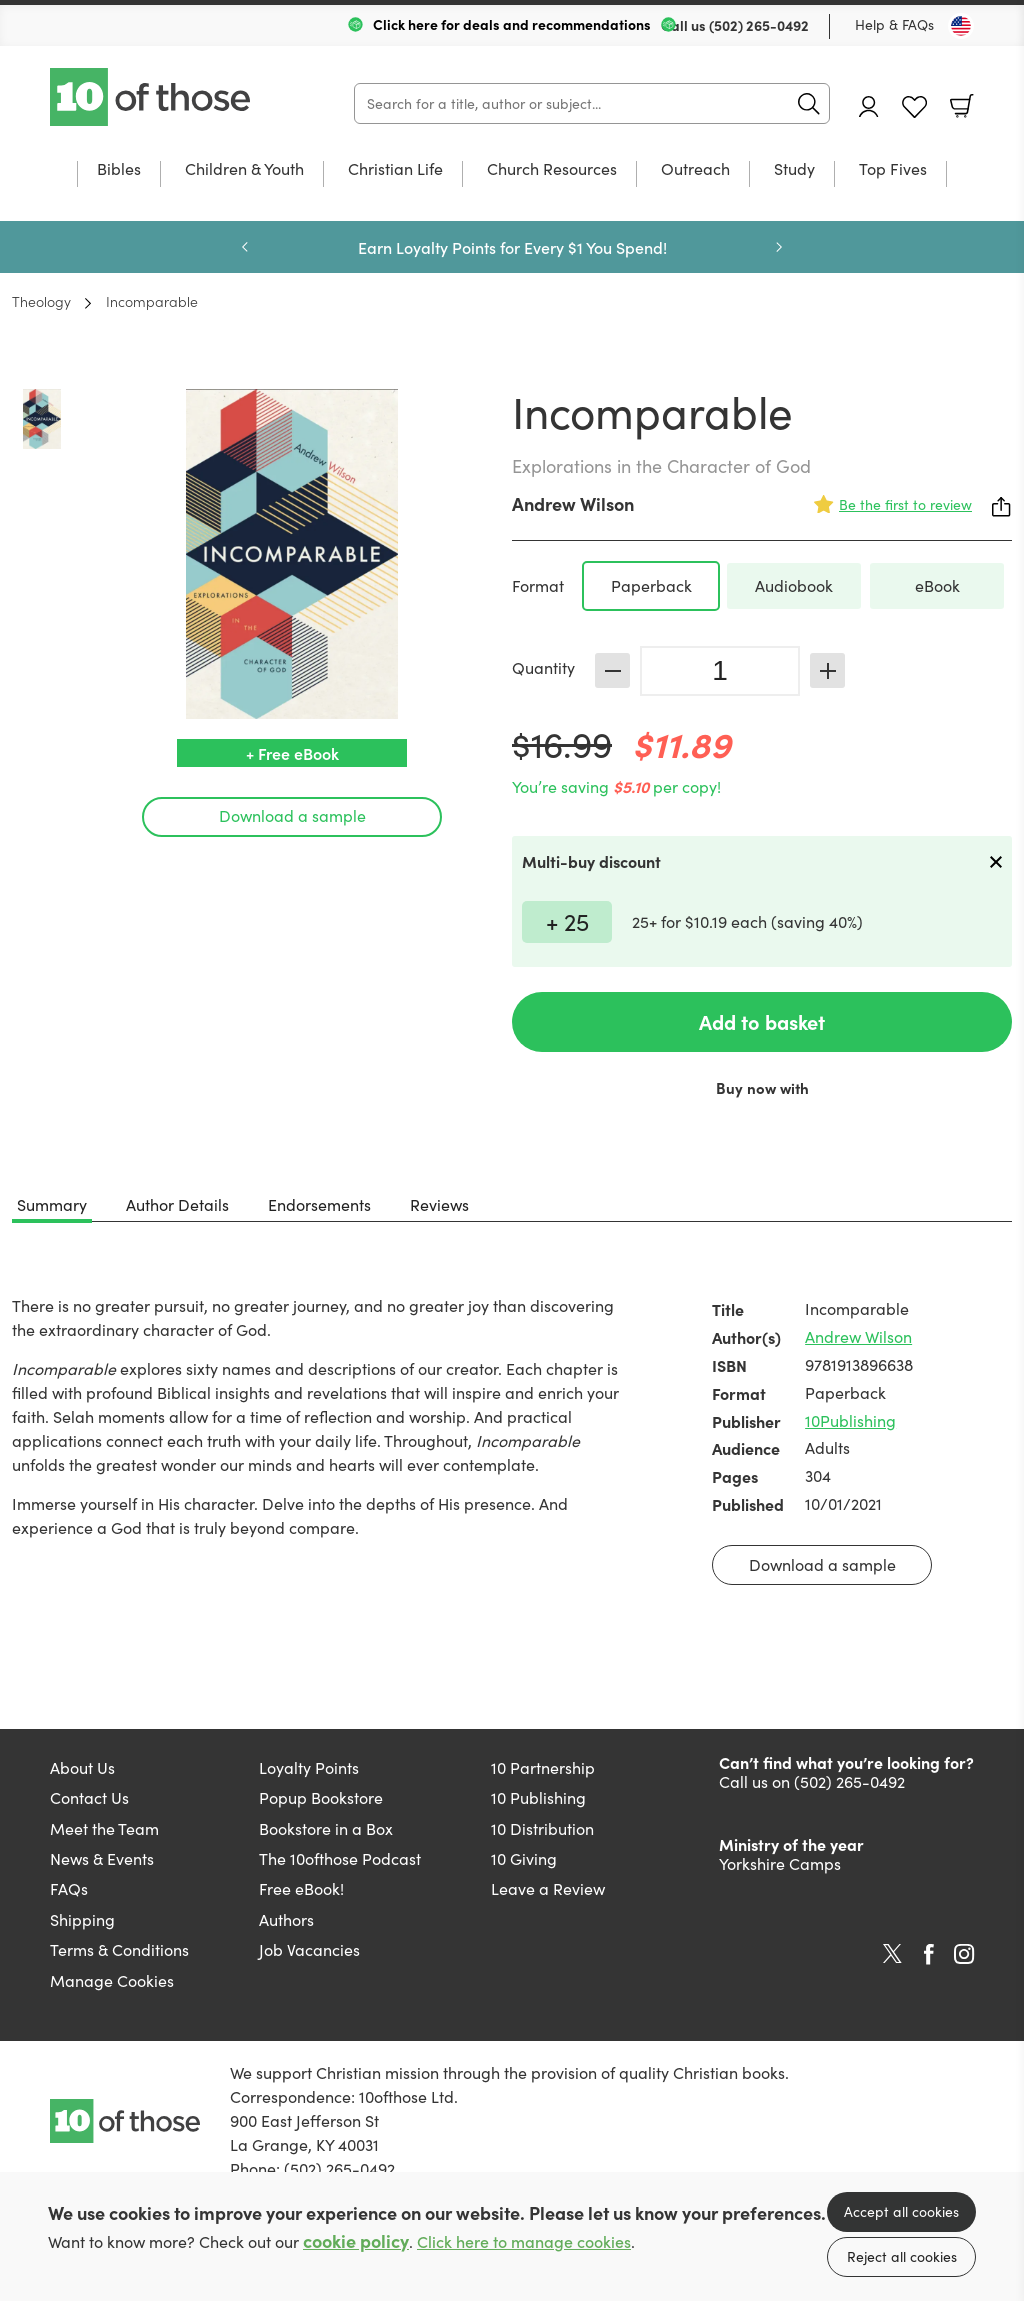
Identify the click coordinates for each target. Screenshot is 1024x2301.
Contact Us (89, 1797)
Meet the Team (104, 1828)
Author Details (177, 1204)
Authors (286, 1919)
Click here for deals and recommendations (512, 24)
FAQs (69, 1888)
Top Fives (893, 170)
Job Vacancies (309, 1949)
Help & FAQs (894, 24)
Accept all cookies (901, 2211)
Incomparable (152, 301)
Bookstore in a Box (326, 1828)
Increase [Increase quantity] (827, 670)
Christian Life (395, 170)
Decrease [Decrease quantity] (612, 670)
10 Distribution (542, 1828)
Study (794, 170)
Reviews (439, 1204)
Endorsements (319, 1204)
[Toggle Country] (961, 26)
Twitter (892, 1954)
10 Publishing (538, 1797)
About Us (82, 1767)
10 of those (152, 97)
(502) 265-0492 (759, 25)
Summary (52, 1204)
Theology (41, 301)
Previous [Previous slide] (245, 247)
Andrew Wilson (573, 503)
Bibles (119, 170)
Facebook (929, 1954)
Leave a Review (548, 1888)
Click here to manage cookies (524, 2241)
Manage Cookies (112, 1980)
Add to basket (762, 1021)
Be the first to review (905, 504)
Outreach (695, 170)
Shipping (82, 1919)
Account (869, 106)
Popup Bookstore (321, 1797)
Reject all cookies (902, 2256)
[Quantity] (720, 671)
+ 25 (567, 921)
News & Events (102, 1858)
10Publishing (850, 1420)
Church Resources (552, 170)
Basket (962, 106)
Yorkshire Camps (780, 1863)
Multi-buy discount (591, 861)
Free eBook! (301, 1888)
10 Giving (524, 1858)
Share (1002, 507)
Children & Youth (244, 170)
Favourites (914, 107)
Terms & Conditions (119, 1949)
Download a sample (292, 815)
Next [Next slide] (779, 247)
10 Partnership (543, 1767)
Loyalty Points (309, 1767)
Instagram (964, 1954)
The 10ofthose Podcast (340, 1858)
